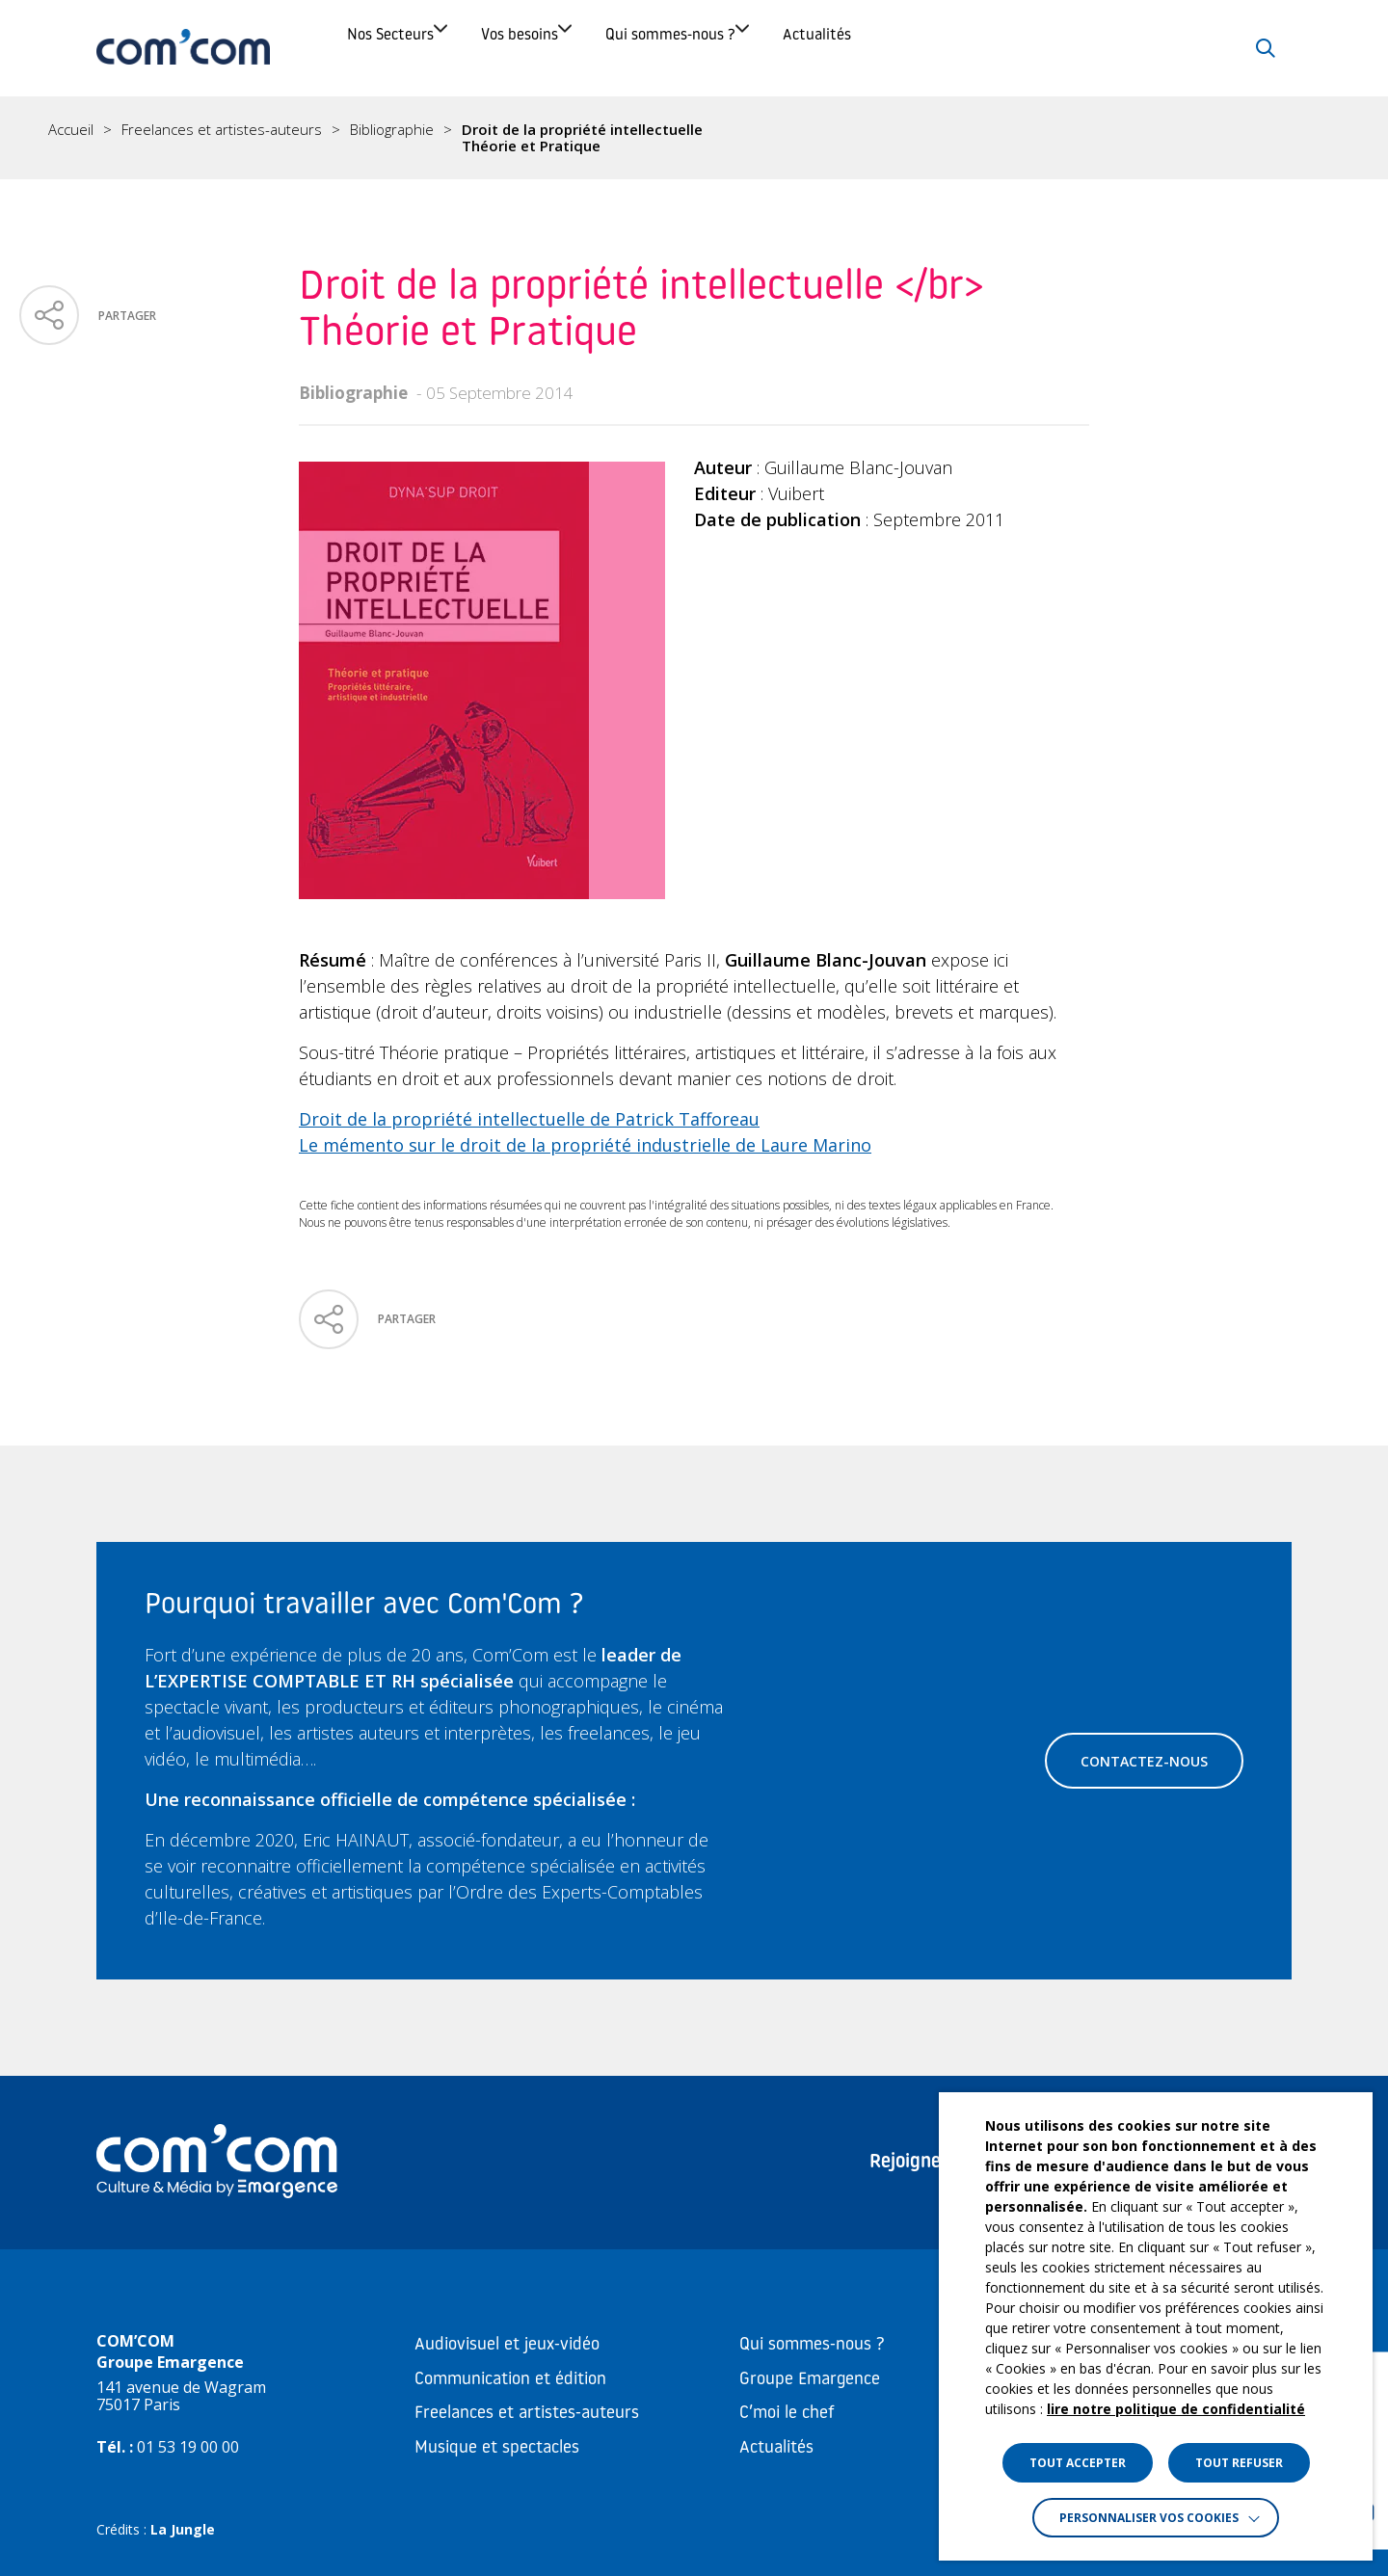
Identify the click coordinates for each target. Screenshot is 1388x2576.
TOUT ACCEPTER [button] (1077, 2463)
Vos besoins (612, 48)
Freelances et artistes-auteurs (221, 130)
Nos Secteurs (415, 48)
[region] (694, 137)
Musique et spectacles (496, 2448)
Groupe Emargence (809, 2380)
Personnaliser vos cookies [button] (1149, 2518)
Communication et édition (510, 2380)
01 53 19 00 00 (188, 2446)
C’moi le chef (787, 2413)
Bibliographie (392, 130)
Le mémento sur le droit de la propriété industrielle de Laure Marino (585, 1144)
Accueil (70, 130)
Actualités (1048, 48)
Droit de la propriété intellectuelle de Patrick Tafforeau (529, 1118)
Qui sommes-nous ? (833, 48)
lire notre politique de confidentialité (1176, 2409)
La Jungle (182, 2529)
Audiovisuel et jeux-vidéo (507, 2345)
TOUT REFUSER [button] (1239, 2463)
